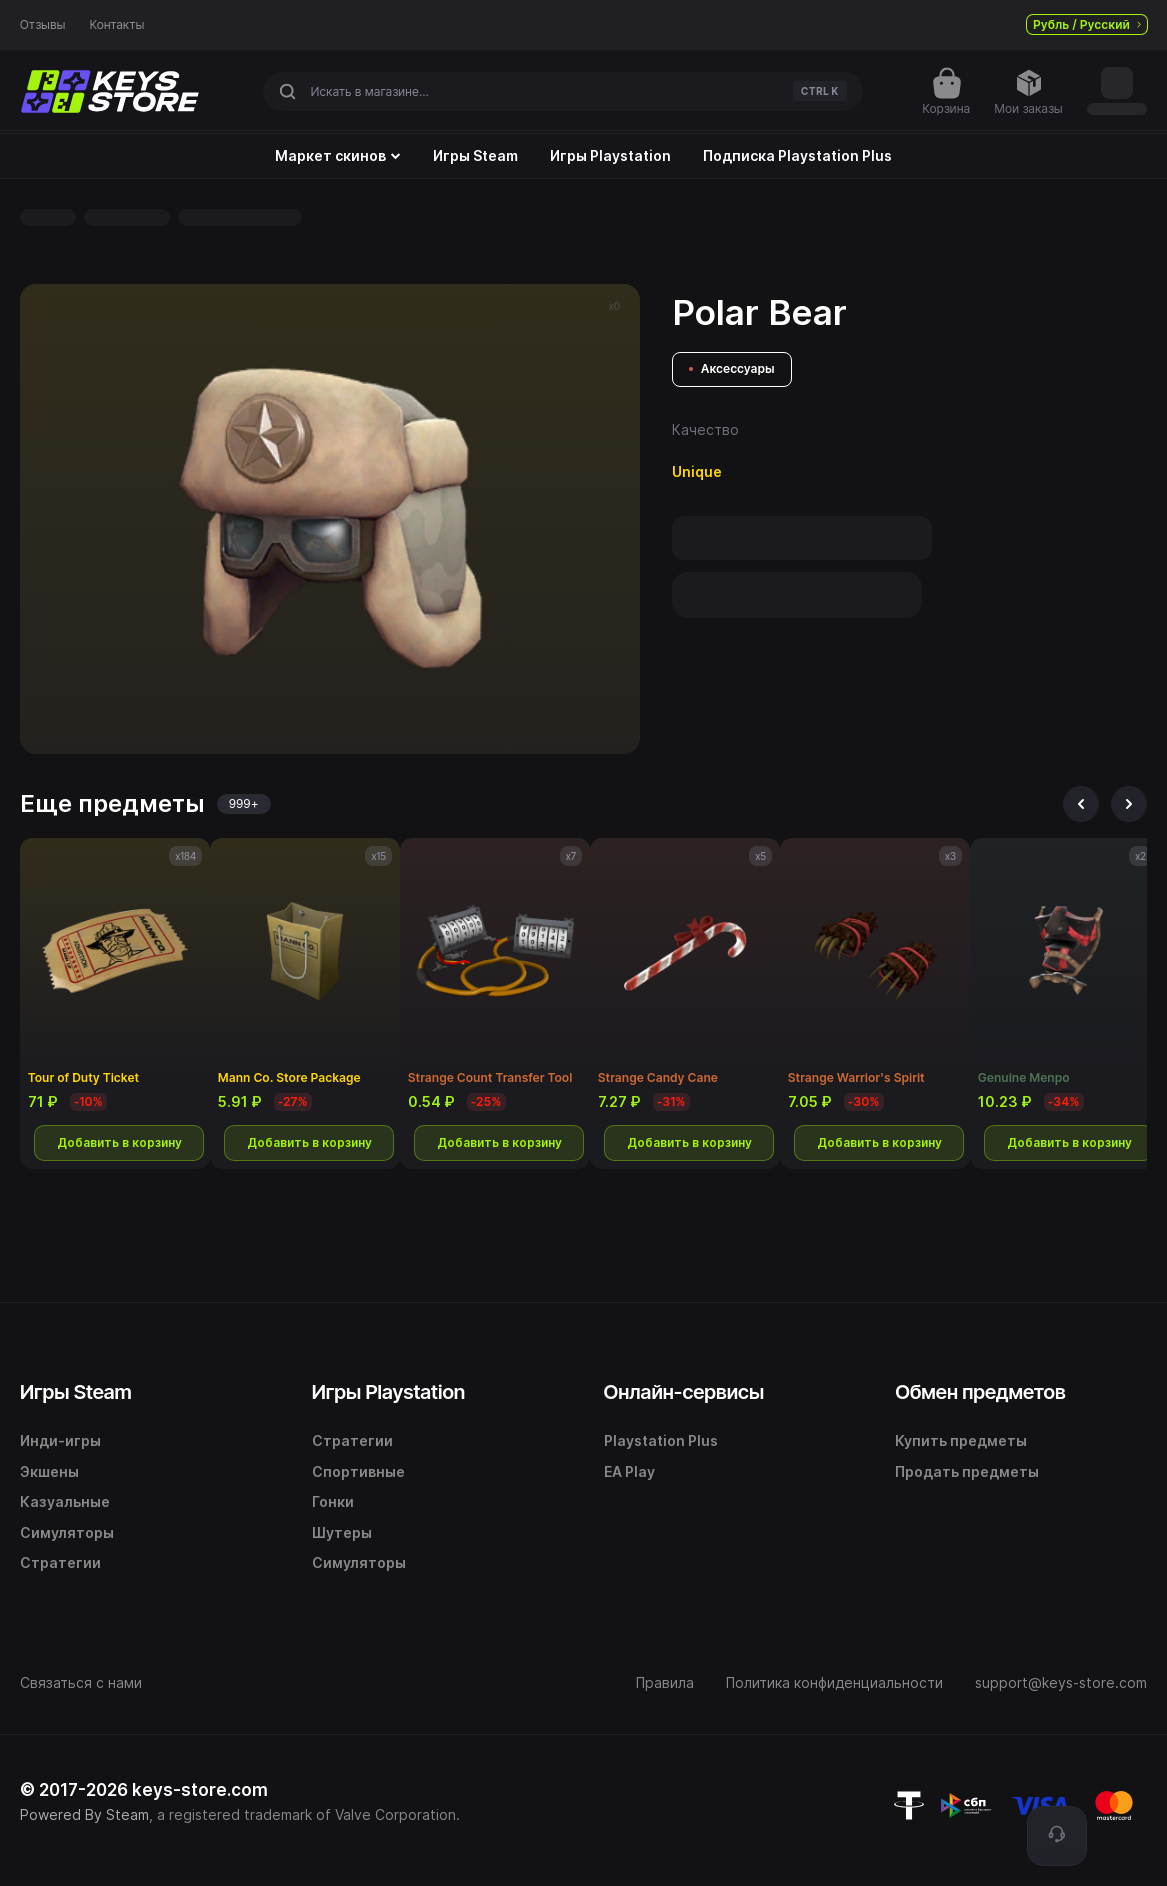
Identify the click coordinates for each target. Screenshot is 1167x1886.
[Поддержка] (1057, 1836)
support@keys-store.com (1061, 1682)
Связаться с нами (81, 1682)
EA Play (629, 1471)
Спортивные (358, 1471)
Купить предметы (961, 1440)
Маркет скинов (338, 156)
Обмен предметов (980, 1392)
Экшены (49, 1471)
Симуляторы (67, 1532)
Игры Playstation (610, 156)
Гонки (333, 1501)
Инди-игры (60, 1440)
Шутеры (342, 1532)
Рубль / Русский (1087, 24)
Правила (665, 1682)
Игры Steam (475, 156)
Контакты (117, 25)
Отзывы (43, 25)
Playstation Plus (661, 1440)
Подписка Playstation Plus (797, 156)
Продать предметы (967, 1471)
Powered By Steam (84, 1814)
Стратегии (60, 1562)
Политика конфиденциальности (834, 1682)
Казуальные (65, 1501)
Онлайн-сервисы (684, 1392)
